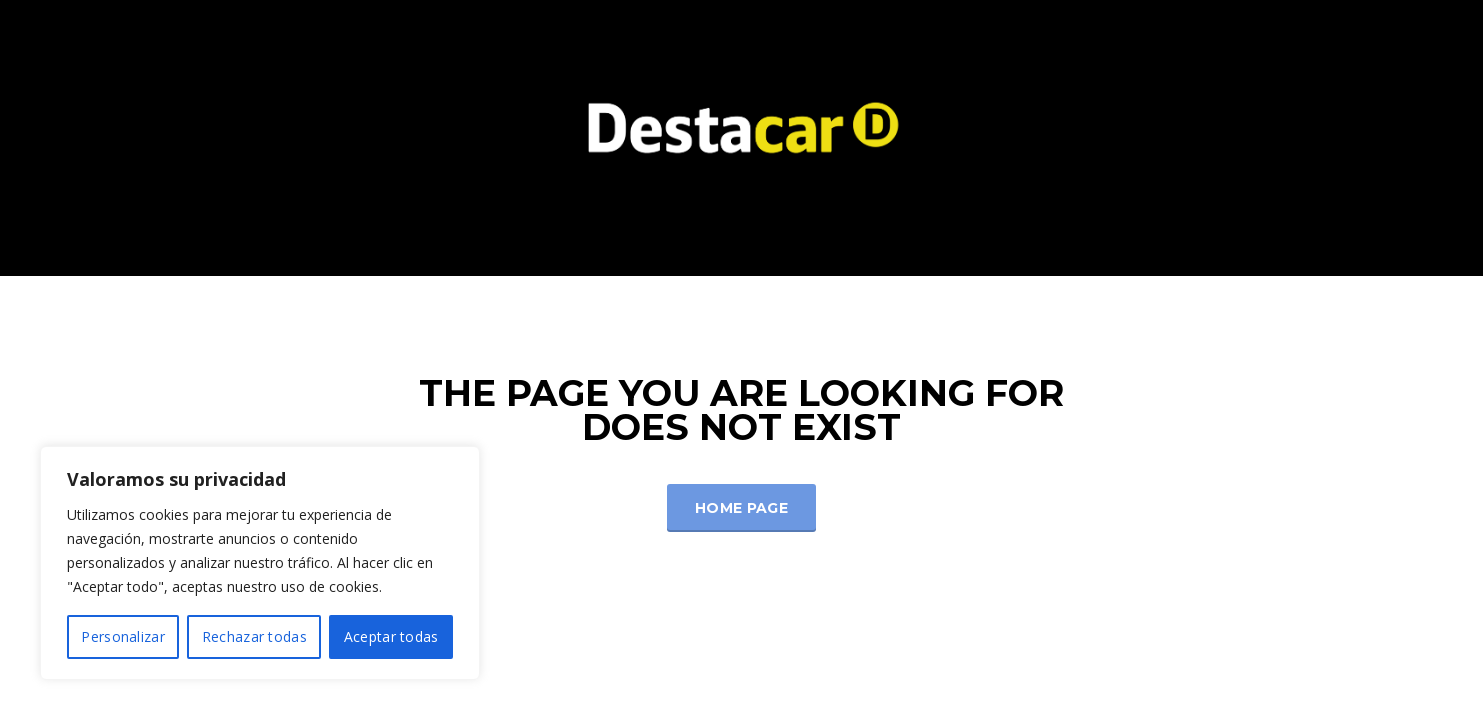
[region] (260, 563)
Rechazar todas (254, 636)
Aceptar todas (391, 636)
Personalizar (123, 636)
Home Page (741, 508)
